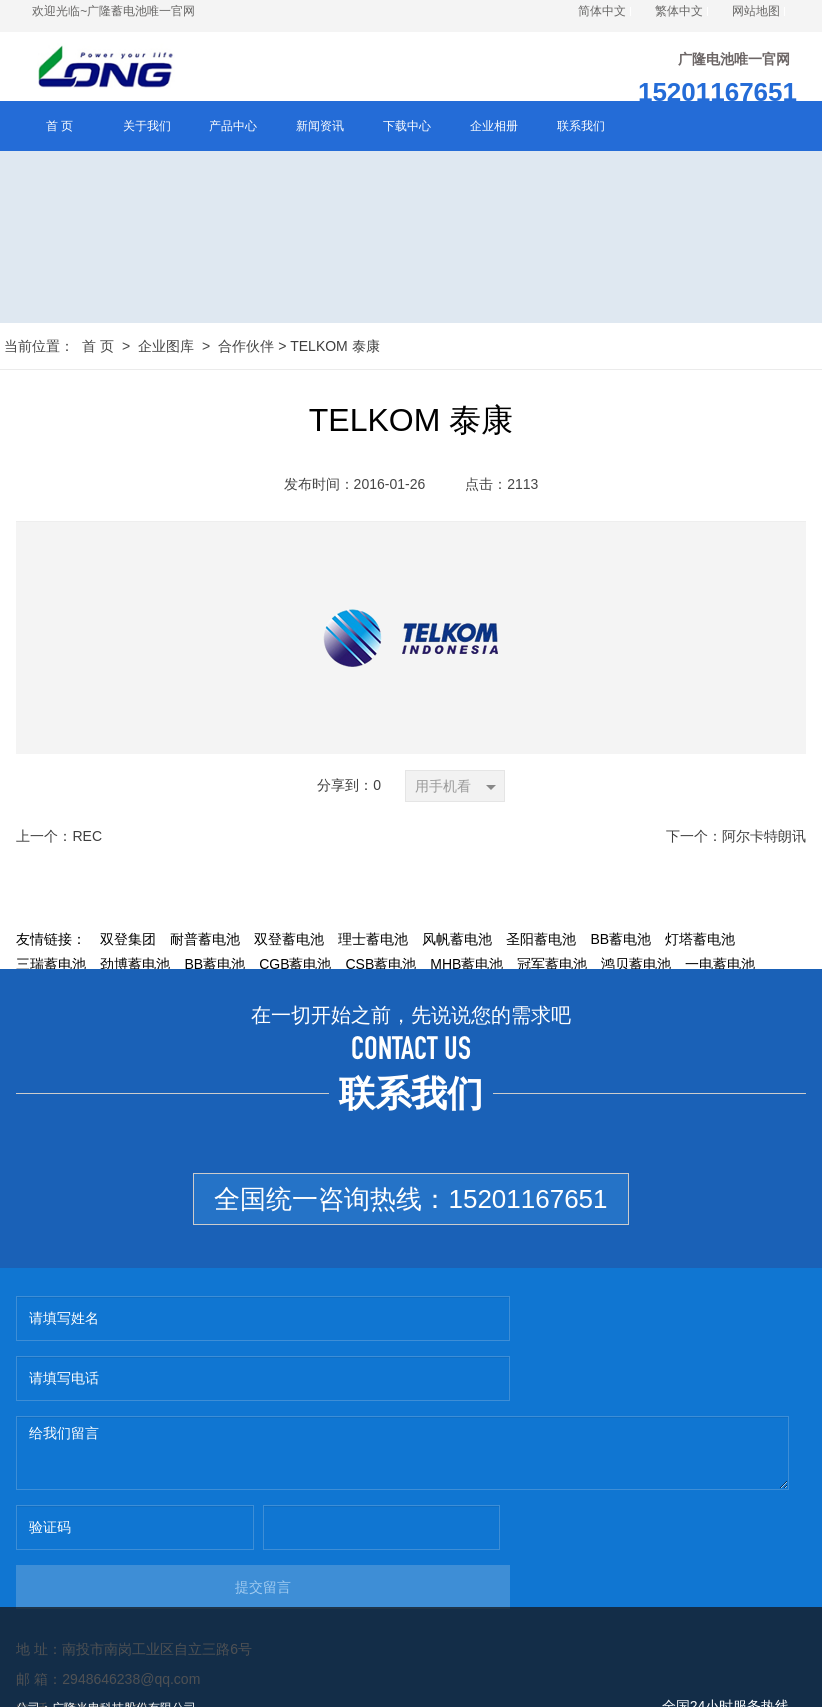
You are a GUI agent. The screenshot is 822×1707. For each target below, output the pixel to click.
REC (87, 840)
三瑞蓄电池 (51, 968)
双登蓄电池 (289, 943)
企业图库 (166, 350)
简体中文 (602, 11)
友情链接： (51, 943)
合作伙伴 (246, 350)
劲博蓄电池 (135, 968)
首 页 (98, 350)
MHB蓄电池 (466, 968)
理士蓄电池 (373, 943)
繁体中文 (679, 11)
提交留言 (600, 1471)
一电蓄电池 (720, 968)
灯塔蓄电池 (700, 943)
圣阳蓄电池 (541, 943)
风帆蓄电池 (457, 943)
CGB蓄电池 (295, 968)
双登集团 (128, 943)
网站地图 (756, 11)
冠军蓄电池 (552, 968)
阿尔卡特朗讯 (764, 840)
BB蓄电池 (620, 943)
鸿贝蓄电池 (636, 968)
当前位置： (39, 350)
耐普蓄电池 (205, 943)
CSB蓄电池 (380, 968)
